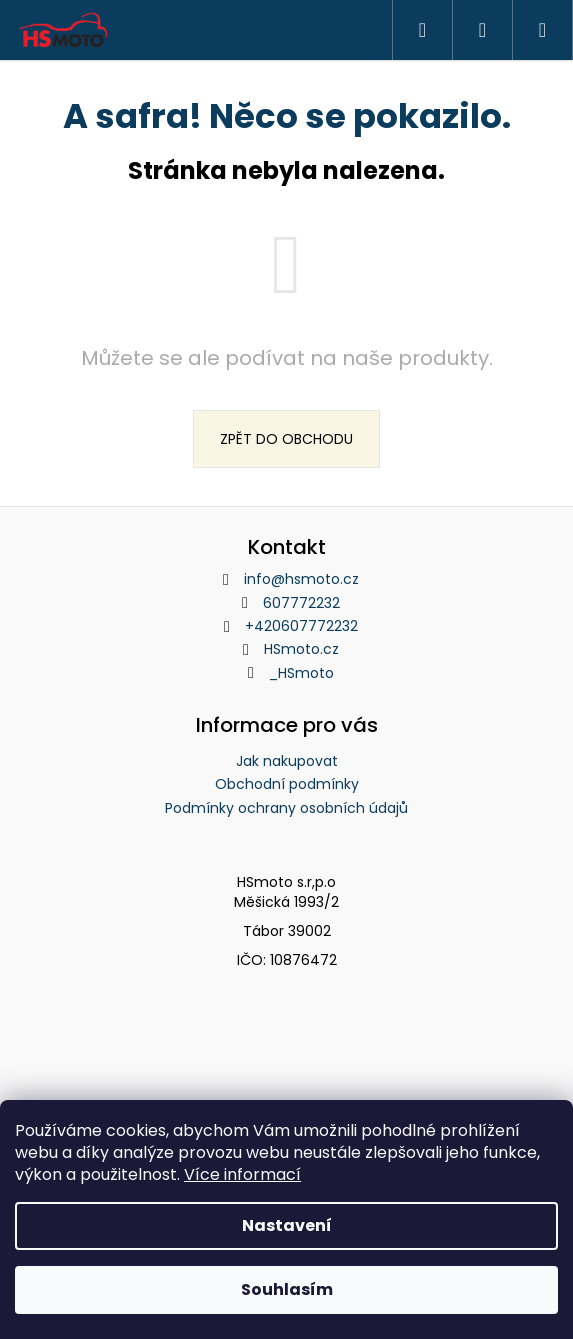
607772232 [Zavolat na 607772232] (301, 603)
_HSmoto (301, 673)
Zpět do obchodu (286, 439)
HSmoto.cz (301, 649)
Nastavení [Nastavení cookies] (287, 1225)
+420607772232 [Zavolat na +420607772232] (301, 626)
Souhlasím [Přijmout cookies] (287, 1289)
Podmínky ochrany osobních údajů (286, 808)
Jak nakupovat (287, 761)
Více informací (242, 1174)
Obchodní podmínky (287, 784)
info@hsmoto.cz (301, 579)
